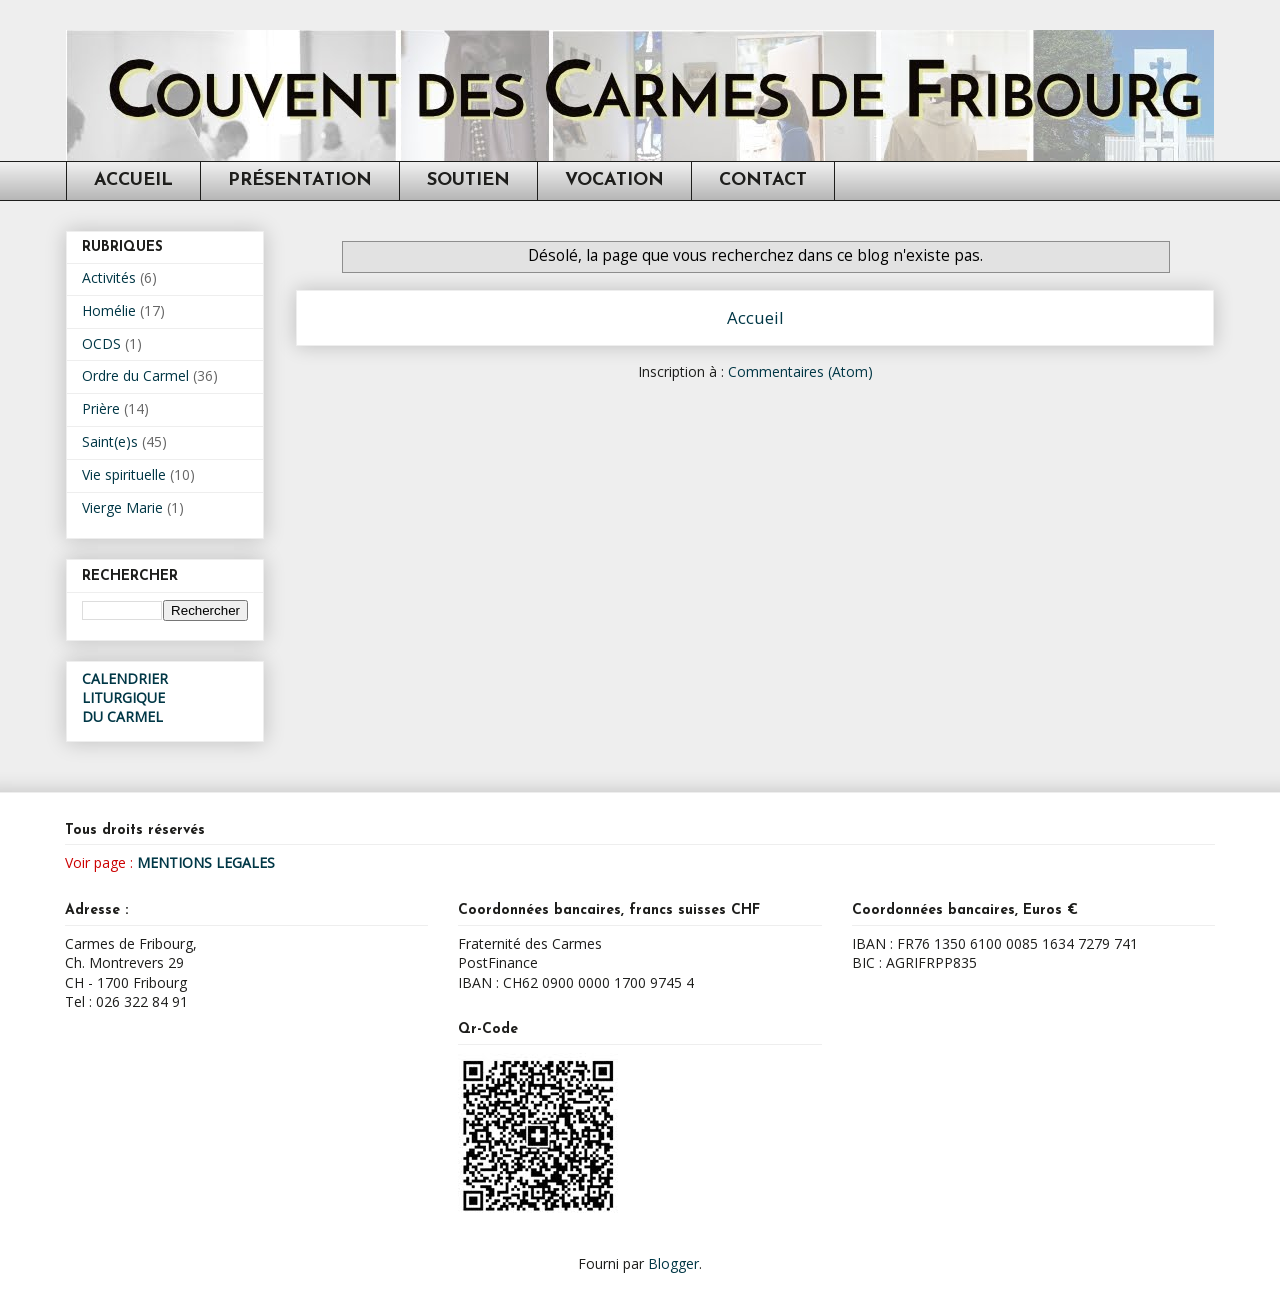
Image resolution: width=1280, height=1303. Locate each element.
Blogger (673, 1263)
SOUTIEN (468, 180)
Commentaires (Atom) (800, 371)
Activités (109, 277)
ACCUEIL (133, 180)
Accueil (755, 317)
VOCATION (614, 180)
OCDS (101, 343)
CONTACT (763, 180)
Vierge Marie (122, 507)
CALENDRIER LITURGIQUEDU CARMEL (125, 697)
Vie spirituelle (124, 474)
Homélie (109, 310)
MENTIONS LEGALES (206, 862)
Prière (101, 408)
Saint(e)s (110, 441)
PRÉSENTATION (300, 180)
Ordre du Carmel (135, 375)
